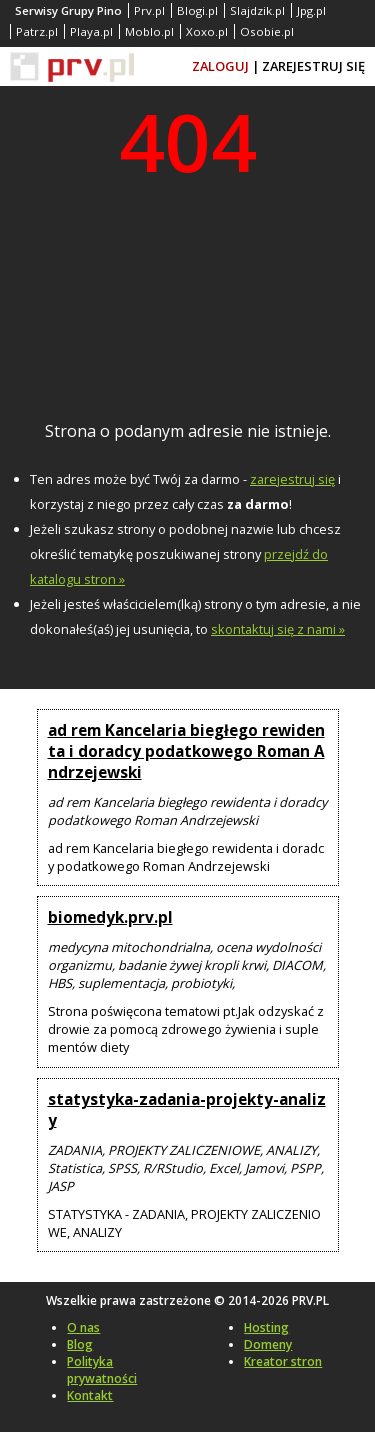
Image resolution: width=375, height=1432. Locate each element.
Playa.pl (91, 31)
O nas (83, 1327)
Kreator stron (283, 1361)
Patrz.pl (37, 31)
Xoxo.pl (207, 31)
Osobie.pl (267, 31)
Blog (80, 1344)
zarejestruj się (292, 479)
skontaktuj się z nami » (278, 629)
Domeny (268, 1344)
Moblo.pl (149, 31)
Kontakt (90, 1395)
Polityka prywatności (102, 1370)
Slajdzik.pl (257, 10)
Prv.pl (149, 10)
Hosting (266, 1327)
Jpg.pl (311, 10)
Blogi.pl (197, 10)
